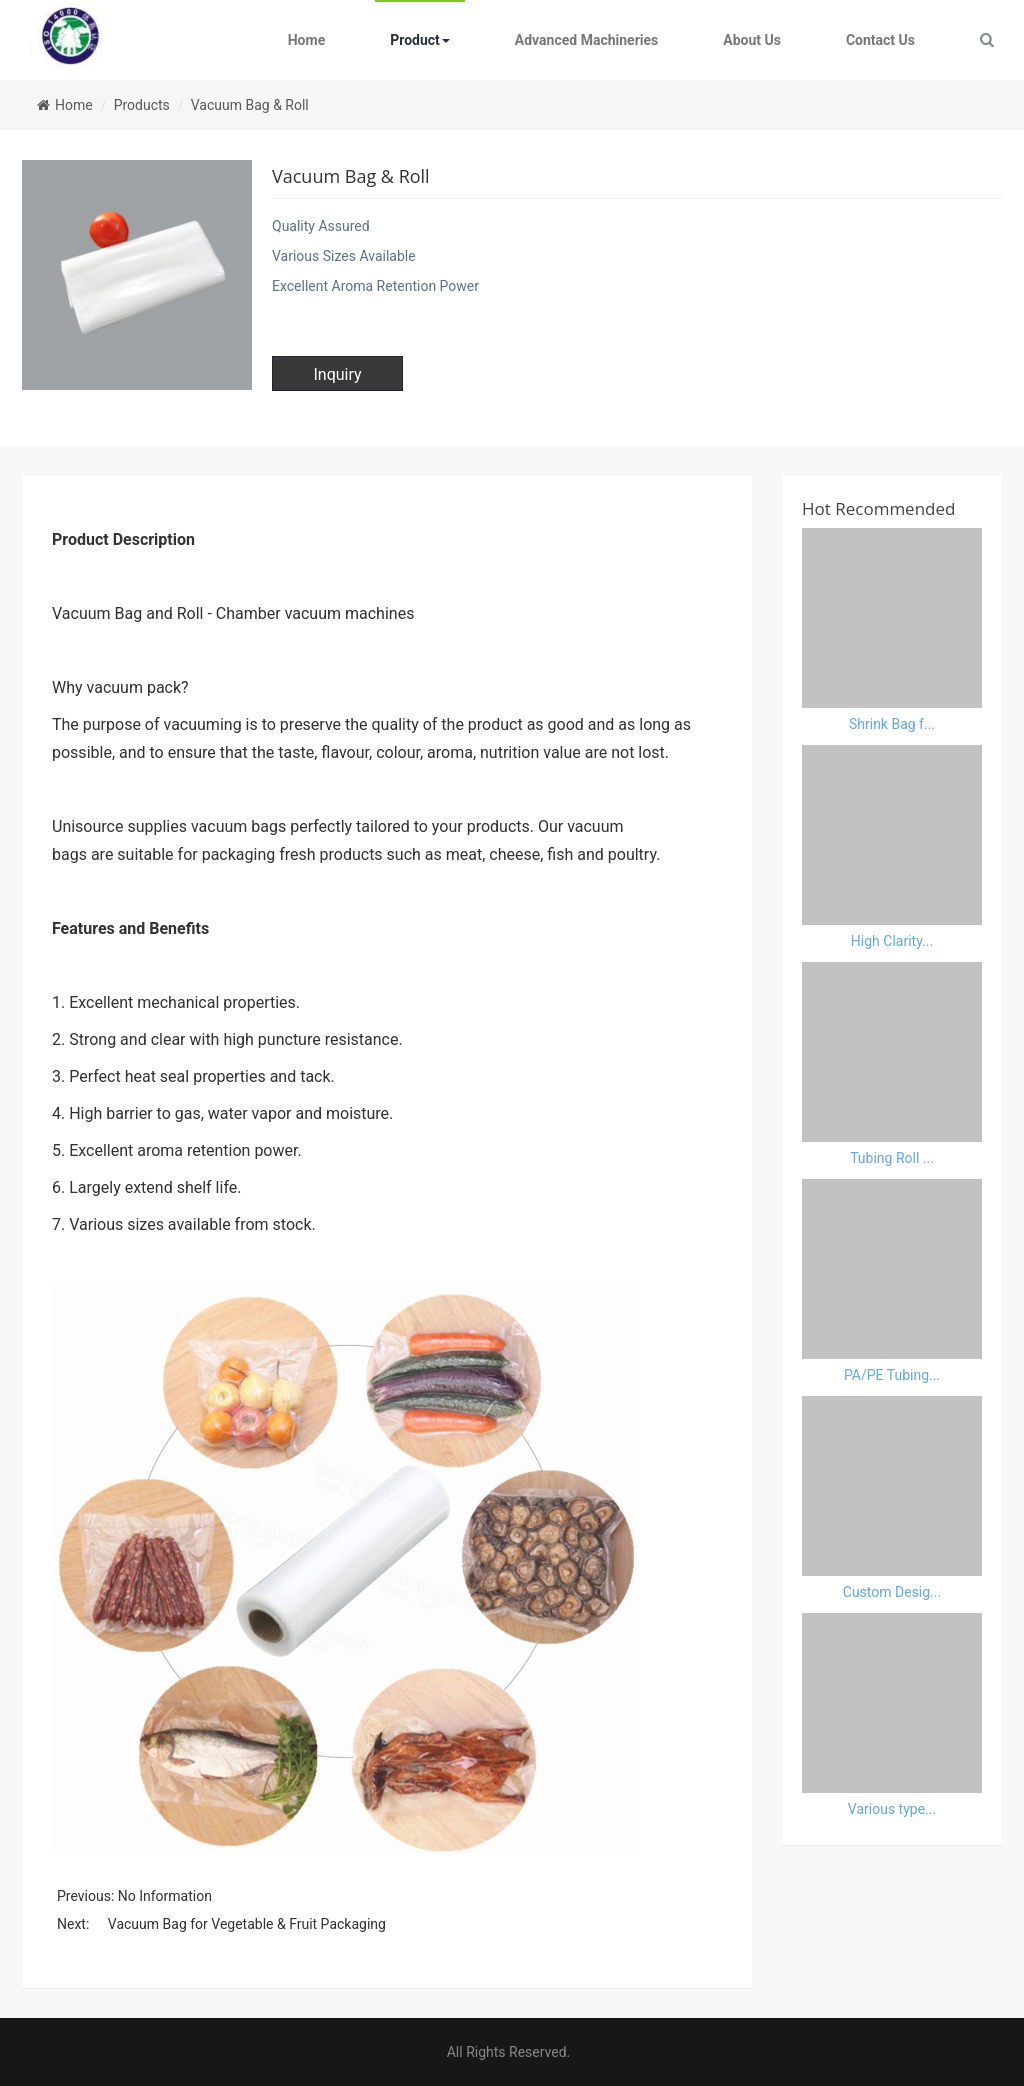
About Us (752, 40)
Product (420, 40)
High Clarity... (892, 941)
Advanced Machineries (586, 40)
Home (306, 40)
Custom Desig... (892, 1592)
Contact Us (880, 40)
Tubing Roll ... (892, 1158)
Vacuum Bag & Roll (250, 105)
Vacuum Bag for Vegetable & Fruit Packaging (247, 1924)
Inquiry (337, 374)
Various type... (892, 1809)
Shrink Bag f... (892, 724)
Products (142, 105)
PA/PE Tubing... (892, 1375)
